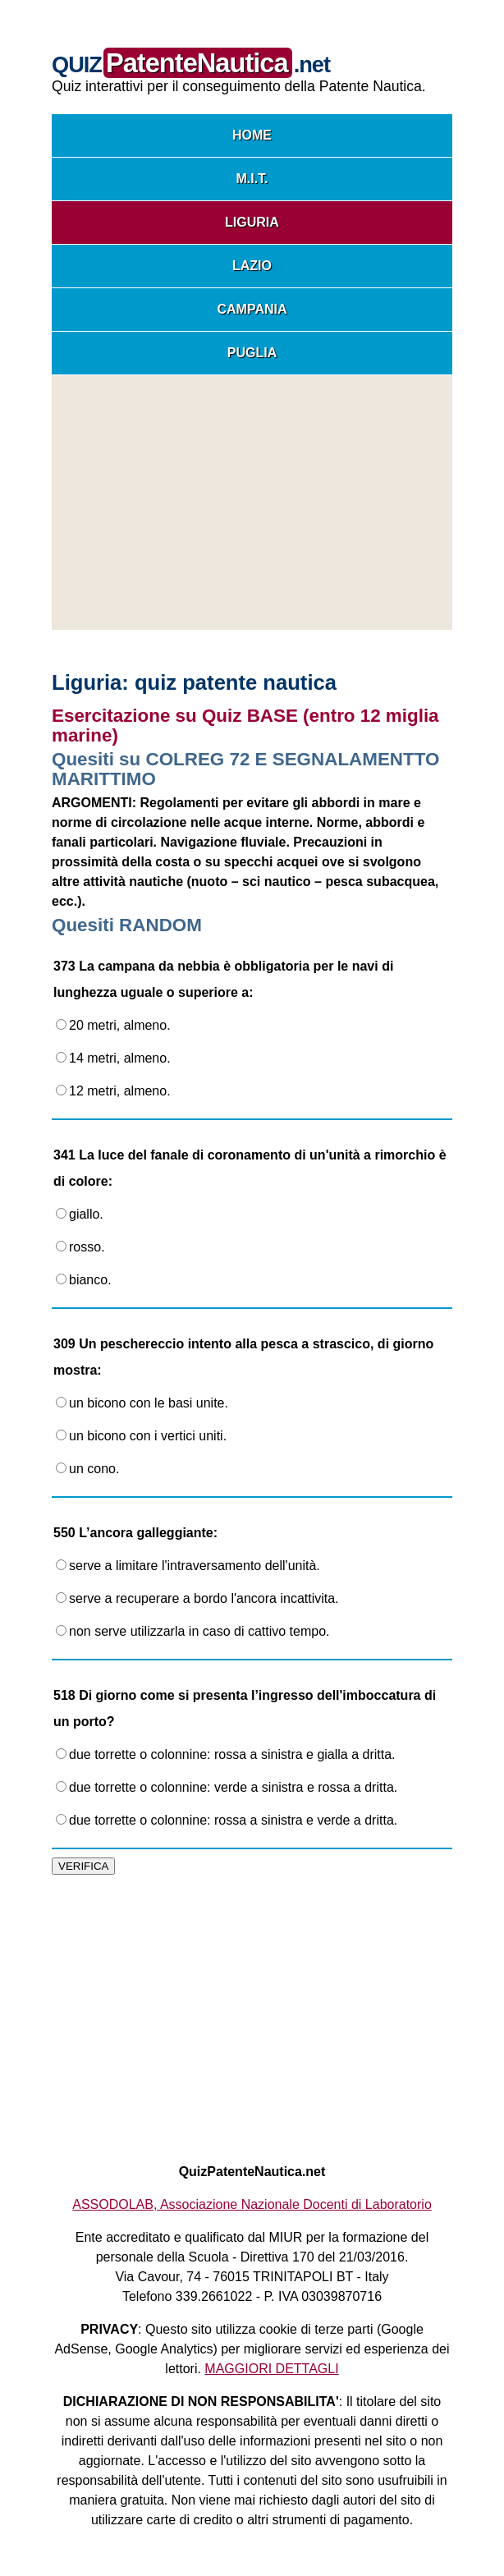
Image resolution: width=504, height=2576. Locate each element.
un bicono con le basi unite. (142, 1403)
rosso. (80, 1247)
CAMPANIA (251, 309)
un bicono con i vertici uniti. (141, 1436)
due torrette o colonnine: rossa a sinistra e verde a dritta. (226, 1820)
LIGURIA (252, 222)
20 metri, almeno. (113, 1025)
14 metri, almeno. (113, 1058)
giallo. (79, 1214)
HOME (252, 135)
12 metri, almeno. (113, 1091)
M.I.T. (252, 179)
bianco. (84, 1280)
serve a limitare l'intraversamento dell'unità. (188, 1566)
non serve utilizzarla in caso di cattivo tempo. (192, 1631)
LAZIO (252, 266)
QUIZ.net (191, 64)
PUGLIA (252, 353)
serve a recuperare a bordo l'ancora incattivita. (197, 1598)
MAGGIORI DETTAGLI (271, 2369)
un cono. (87, 1469)
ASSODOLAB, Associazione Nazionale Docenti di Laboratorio (252, 2204)
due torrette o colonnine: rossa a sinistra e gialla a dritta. (226, 1754)
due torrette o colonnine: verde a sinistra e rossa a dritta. (226, 1787)
